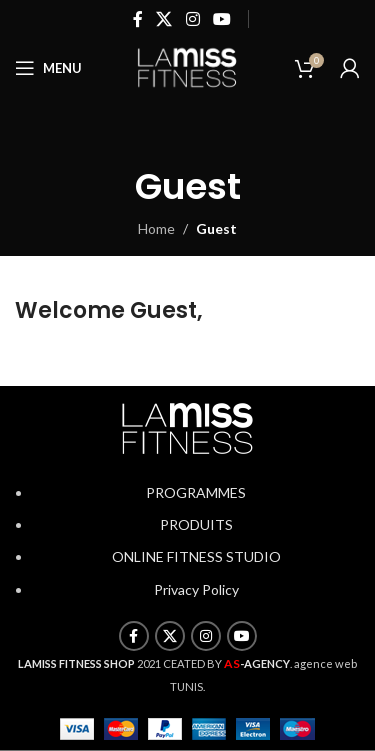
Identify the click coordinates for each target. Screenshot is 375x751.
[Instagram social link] (192, 19)
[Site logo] (188, 66)
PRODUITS (196, 524)
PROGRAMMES (196, 492)
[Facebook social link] (137, 19)
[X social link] (164, 19)
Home (156, 228)
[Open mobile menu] (48, 68)
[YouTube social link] (221, 19)
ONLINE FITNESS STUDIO (196, 556)
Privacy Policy (196, 589)
